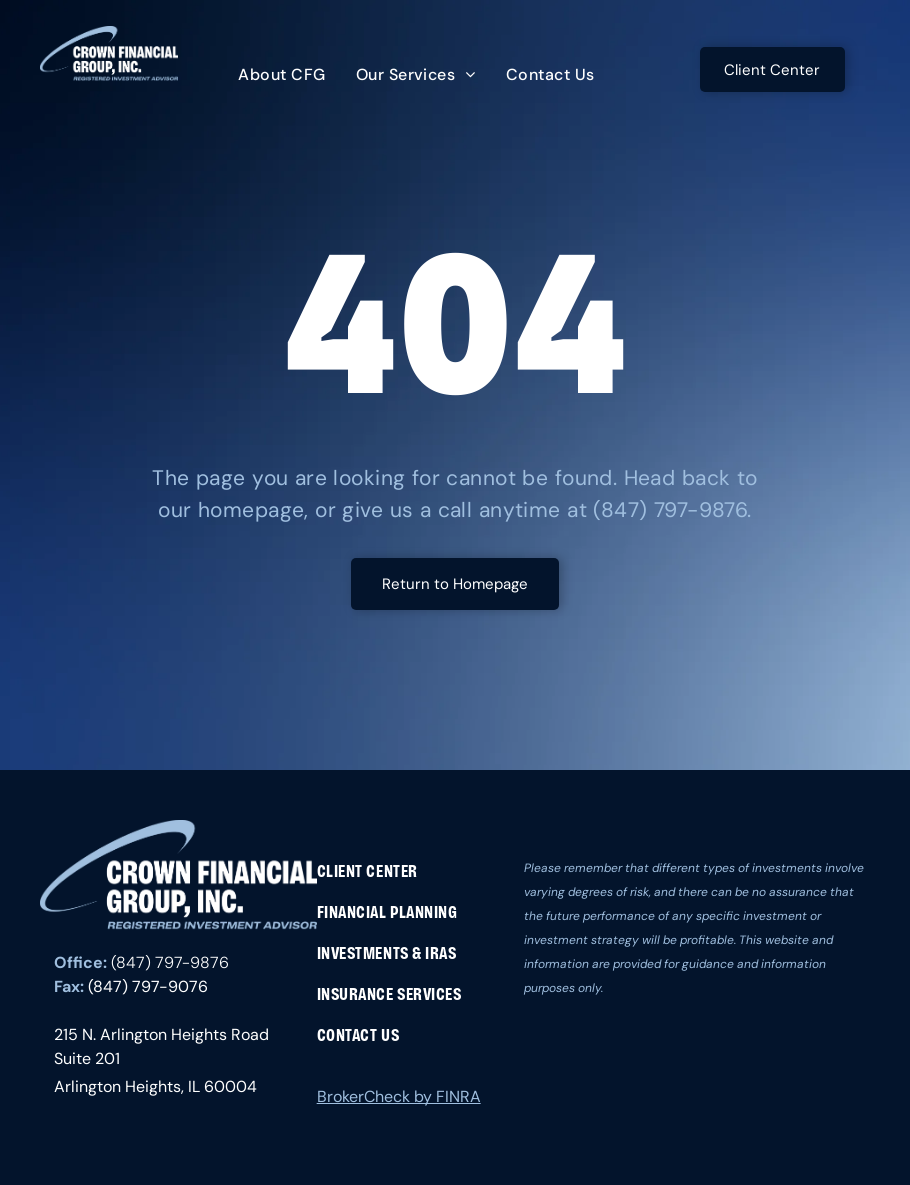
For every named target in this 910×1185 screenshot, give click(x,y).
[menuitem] (281, 75)
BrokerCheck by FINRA (399, 1096)
